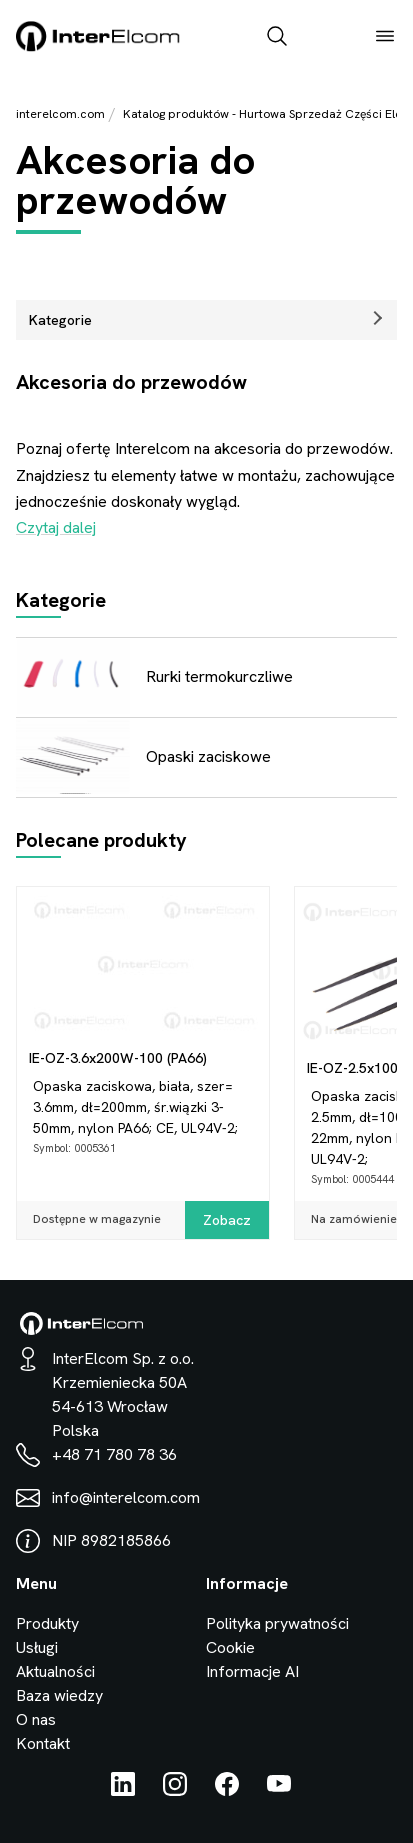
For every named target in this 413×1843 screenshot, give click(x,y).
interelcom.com (60, 114)
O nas (36, 1719)
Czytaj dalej (56, 527)
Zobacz (227, 1220)
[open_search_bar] (277, 38)
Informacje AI (252, 1671)
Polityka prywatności (277, 1623)
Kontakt (43, 1743)
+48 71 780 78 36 (114, 1454)
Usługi (37, 1647)
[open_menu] (385, 38)
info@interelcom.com (126, 1497)
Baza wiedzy (59, 1695)
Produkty (47, 1623)
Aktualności (55, 1671)
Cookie (230, 1647)
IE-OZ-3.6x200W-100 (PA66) (118, 1058)
